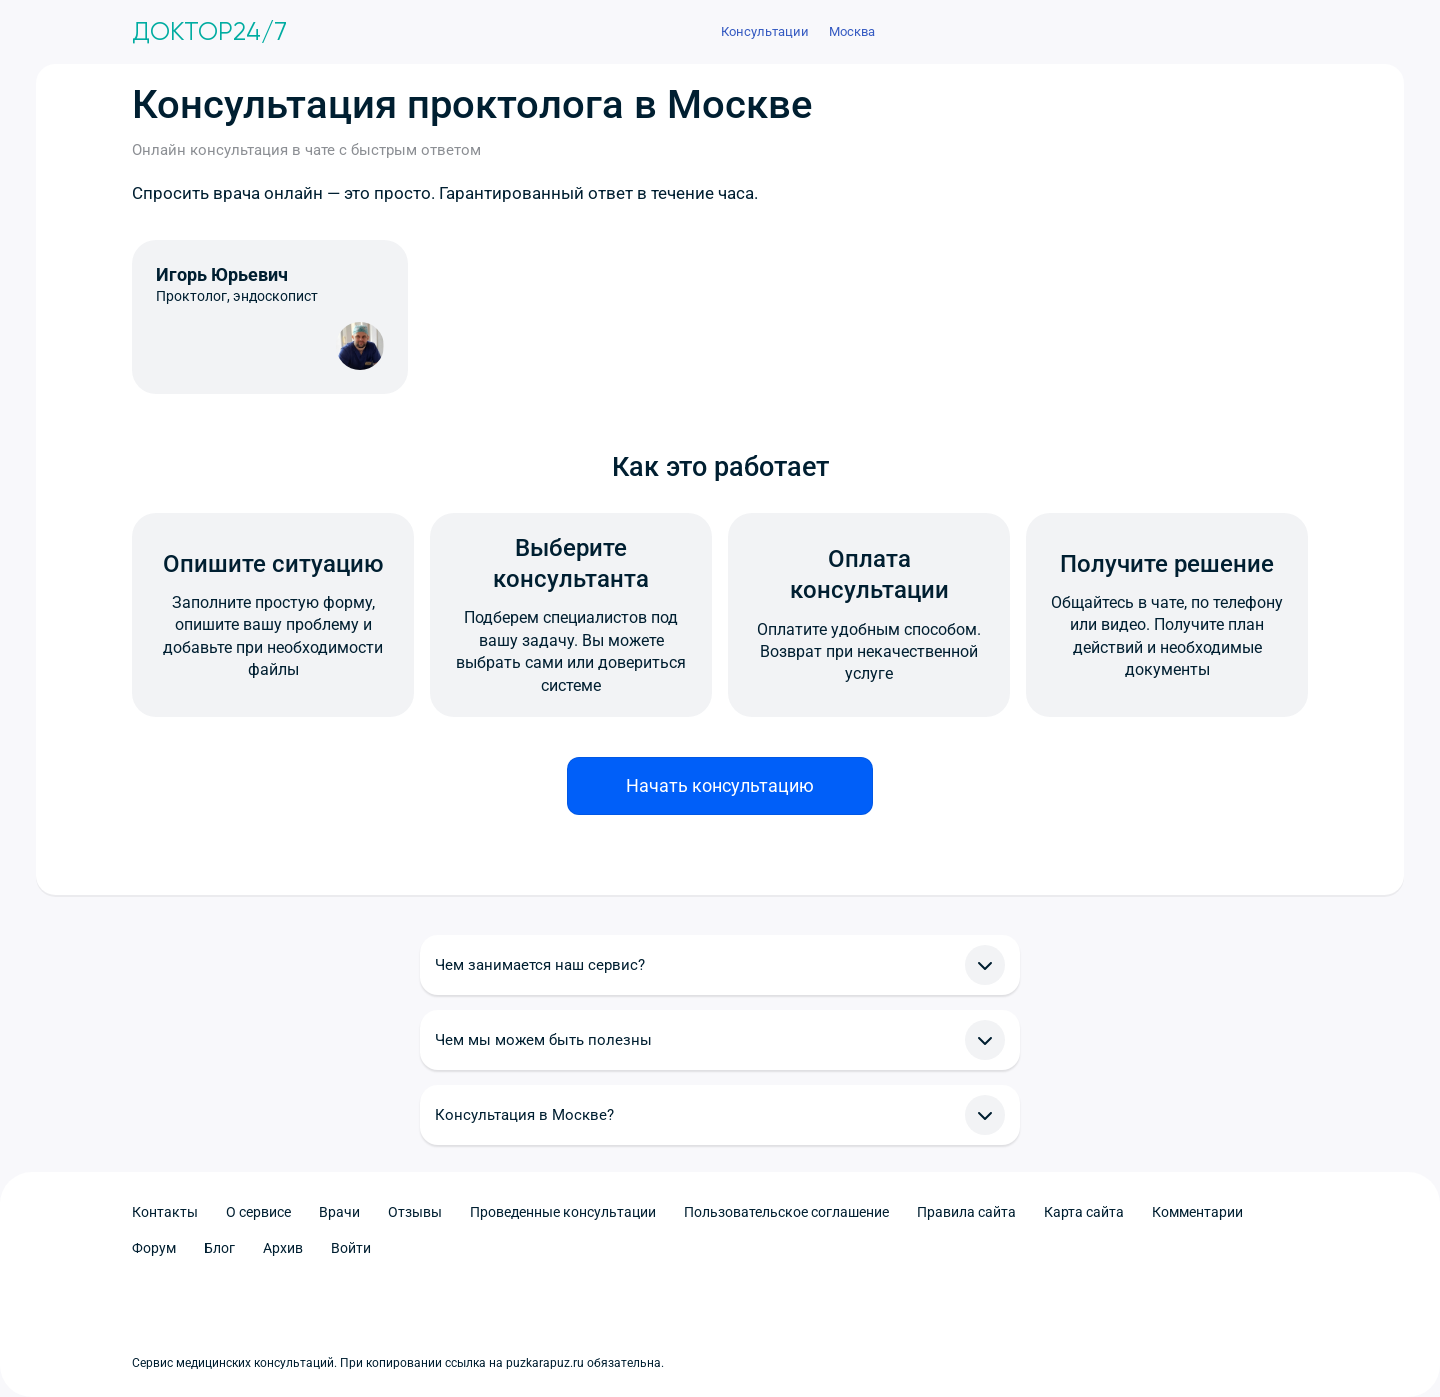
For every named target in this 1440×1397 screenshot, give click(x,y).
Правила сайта (966, 1212)
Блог (219, 1248)
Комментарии (1197, 1212)
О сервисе (258, 1212)
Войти (351, 1248)
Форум (154, 1248)
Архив (283, 1248)
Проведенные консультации (563, 1212)
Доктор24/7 (209, 32)
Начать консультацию (720, 785)
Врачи (339, 1212)
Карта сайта (1084, 1212)
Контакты (165, 1212)
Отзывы (415, 1212)
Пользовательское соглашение (786, 1212)
